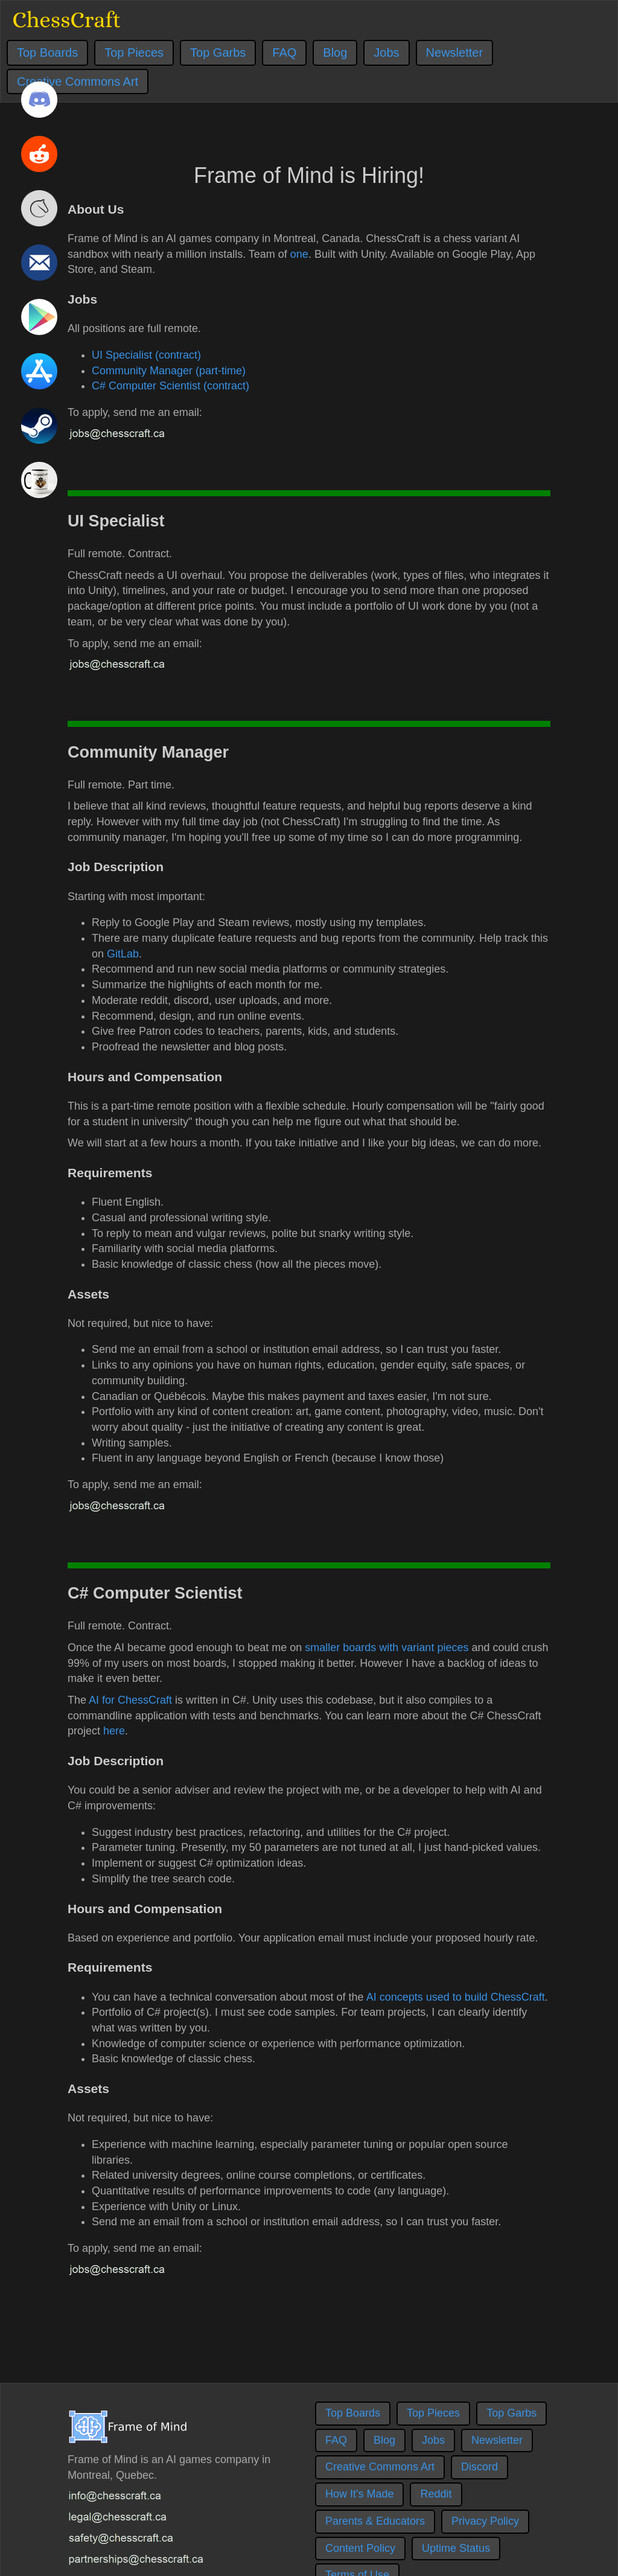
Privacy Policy (485, 2521)
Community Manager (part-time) (169, 371)
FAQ (284, 52)
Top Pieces (134, 52)
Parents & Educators (375, 2521)
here (114, 1731)
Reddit (435, 2494)
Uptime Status (456, 2548)
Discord (479, 2467)
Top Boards (47, 52)
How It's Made (359, 2494)
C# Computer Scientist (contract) (170, 386)
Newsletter (454, 52)
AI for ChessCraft (130, 1700)
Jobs (386, 52)
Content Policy (360, 2548)
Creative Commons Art (380, 2467)
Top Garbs (218, 52)
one (299, 254)
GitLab (123, 954)
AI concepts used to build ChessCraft (455, 1997)
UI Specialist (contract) (146, 355)
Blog (335, 52)
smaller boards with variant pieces (386, 1647)
